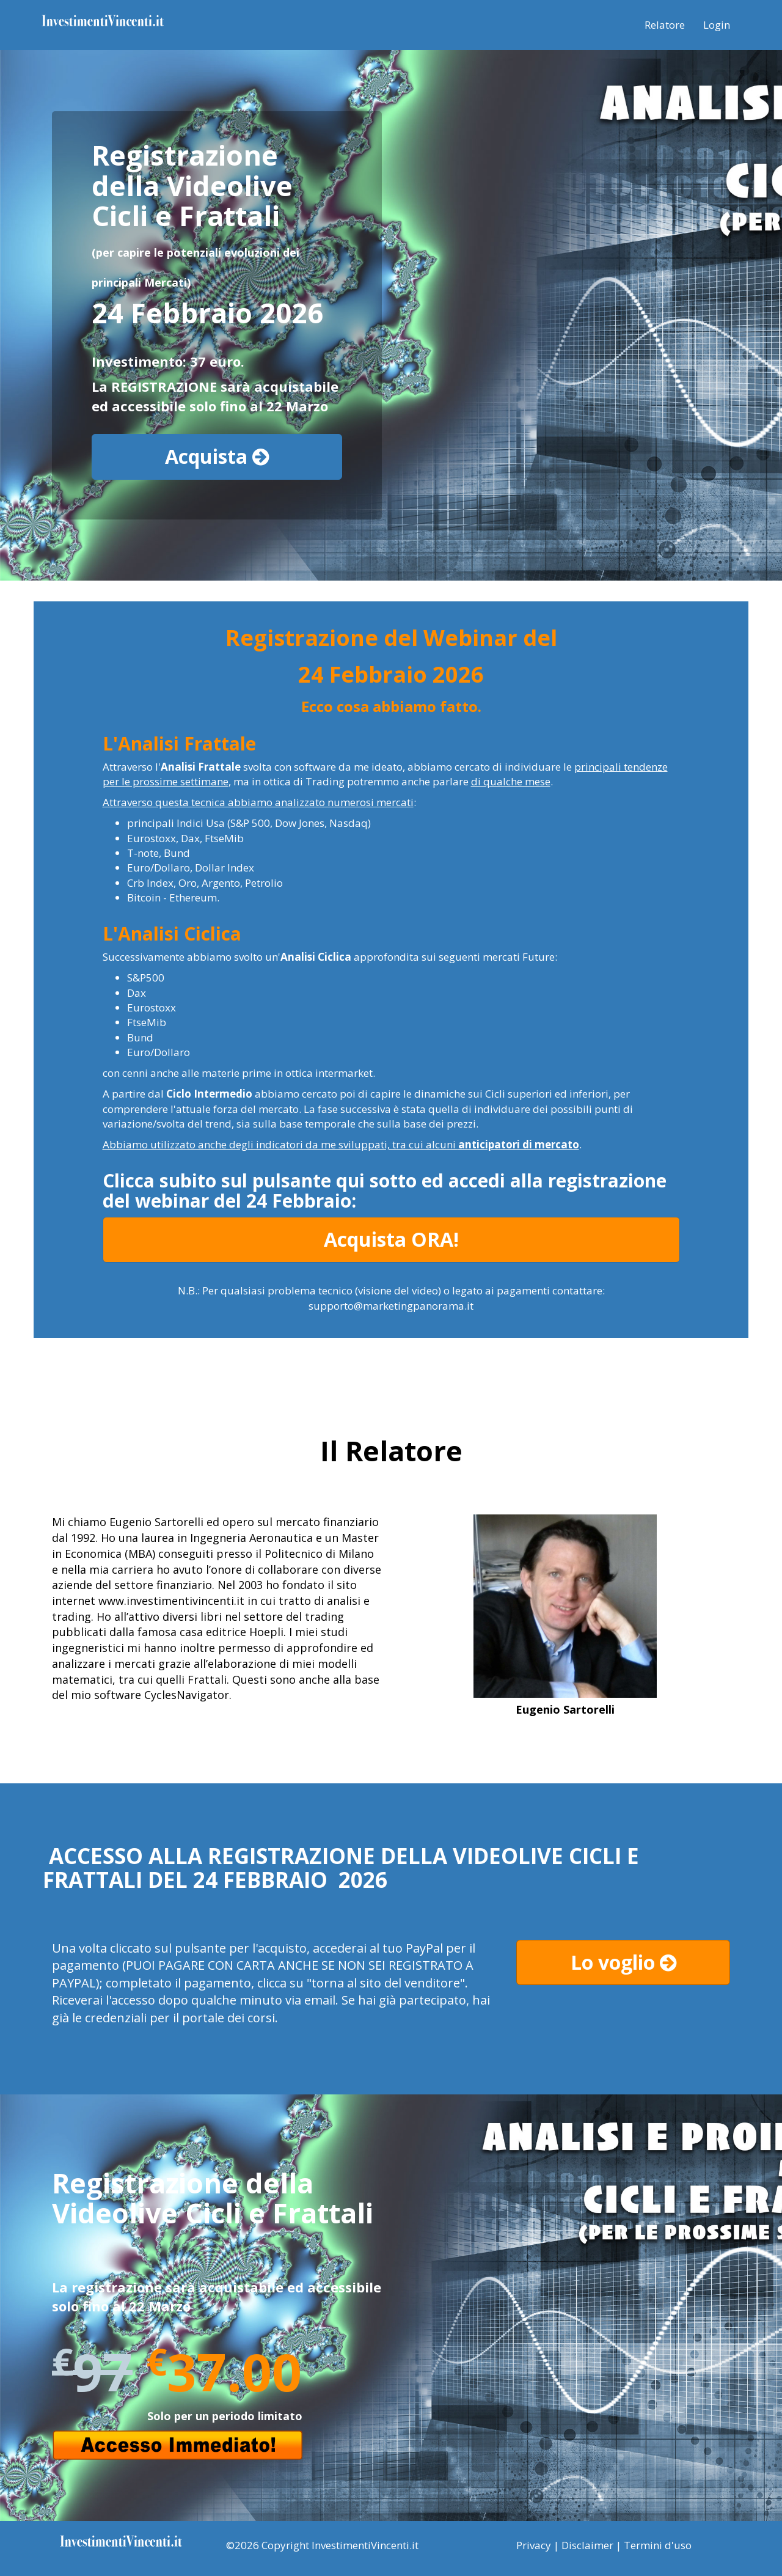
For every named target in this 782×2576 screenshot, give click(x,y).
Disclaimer (587, 2545)
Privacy (533, 2545)
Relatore (665, 25)
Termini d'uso (658, 2545)
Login (716, 25)
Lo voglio (623, 1962)
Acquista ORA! (391, 1239)
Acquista (217, 456)
